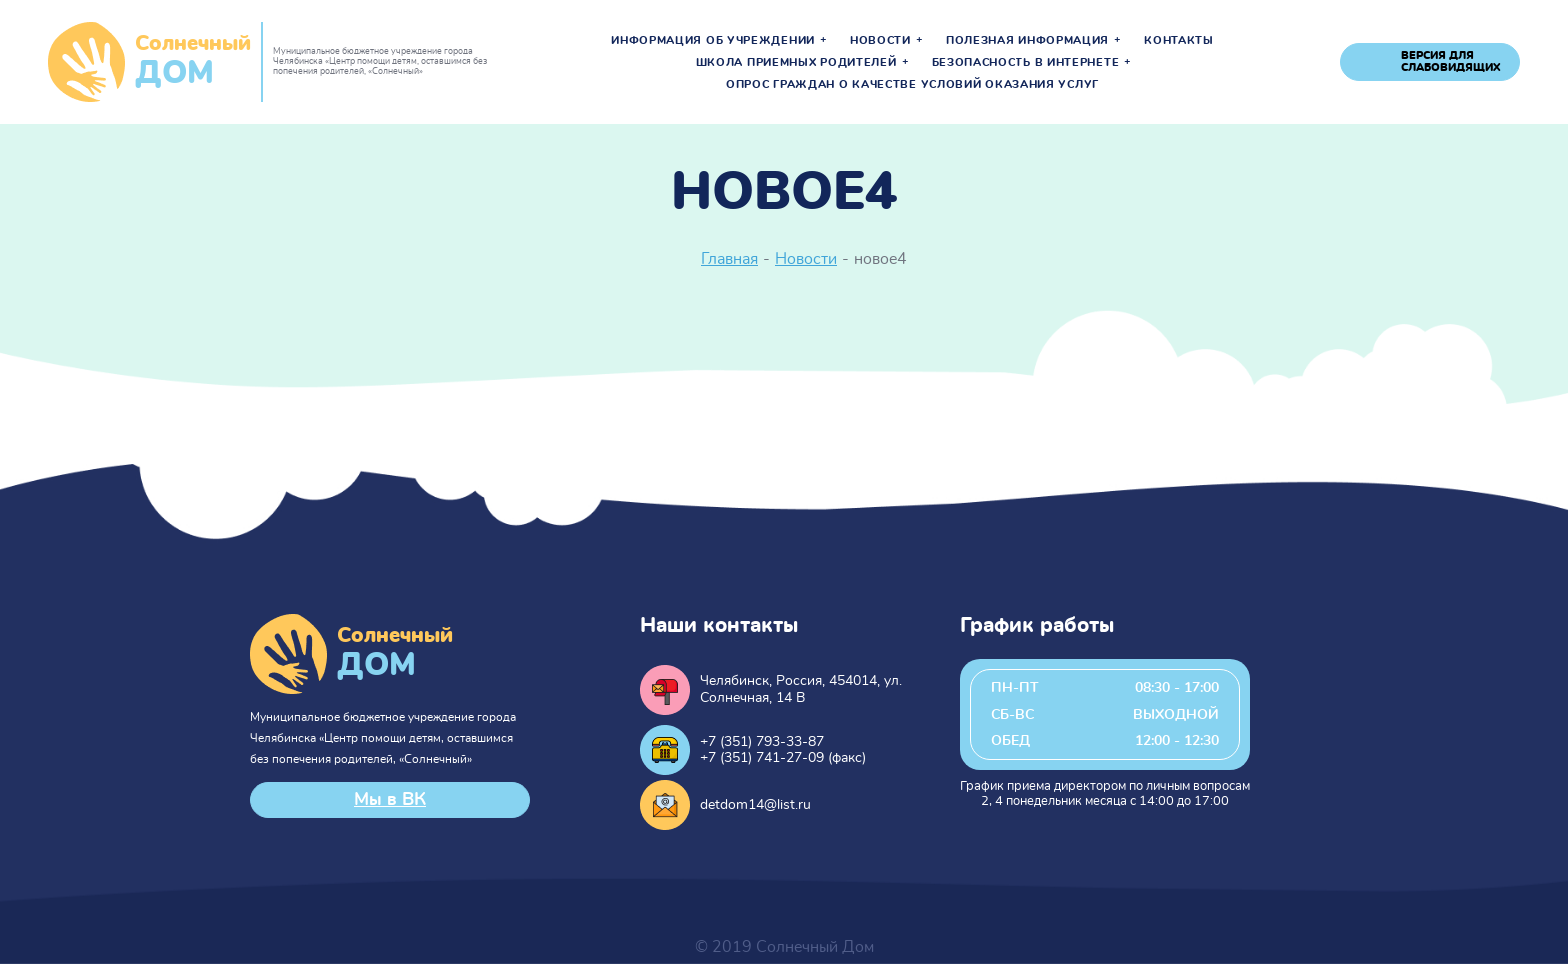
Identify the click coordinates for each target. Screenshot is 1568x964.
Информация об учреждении (713, 41)
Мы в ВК (390, 800)
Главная (729, 259)
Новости (880, 41)
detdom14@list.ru (755, 805)
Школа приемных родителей (796, 63)
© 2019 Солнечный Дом (784, 947)
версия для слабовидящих (1451, 61)
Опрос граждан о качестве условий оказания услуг (912, 85)
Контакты (1179, 41)
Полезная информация (1027, 41)
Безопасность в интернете (1026, 63)
